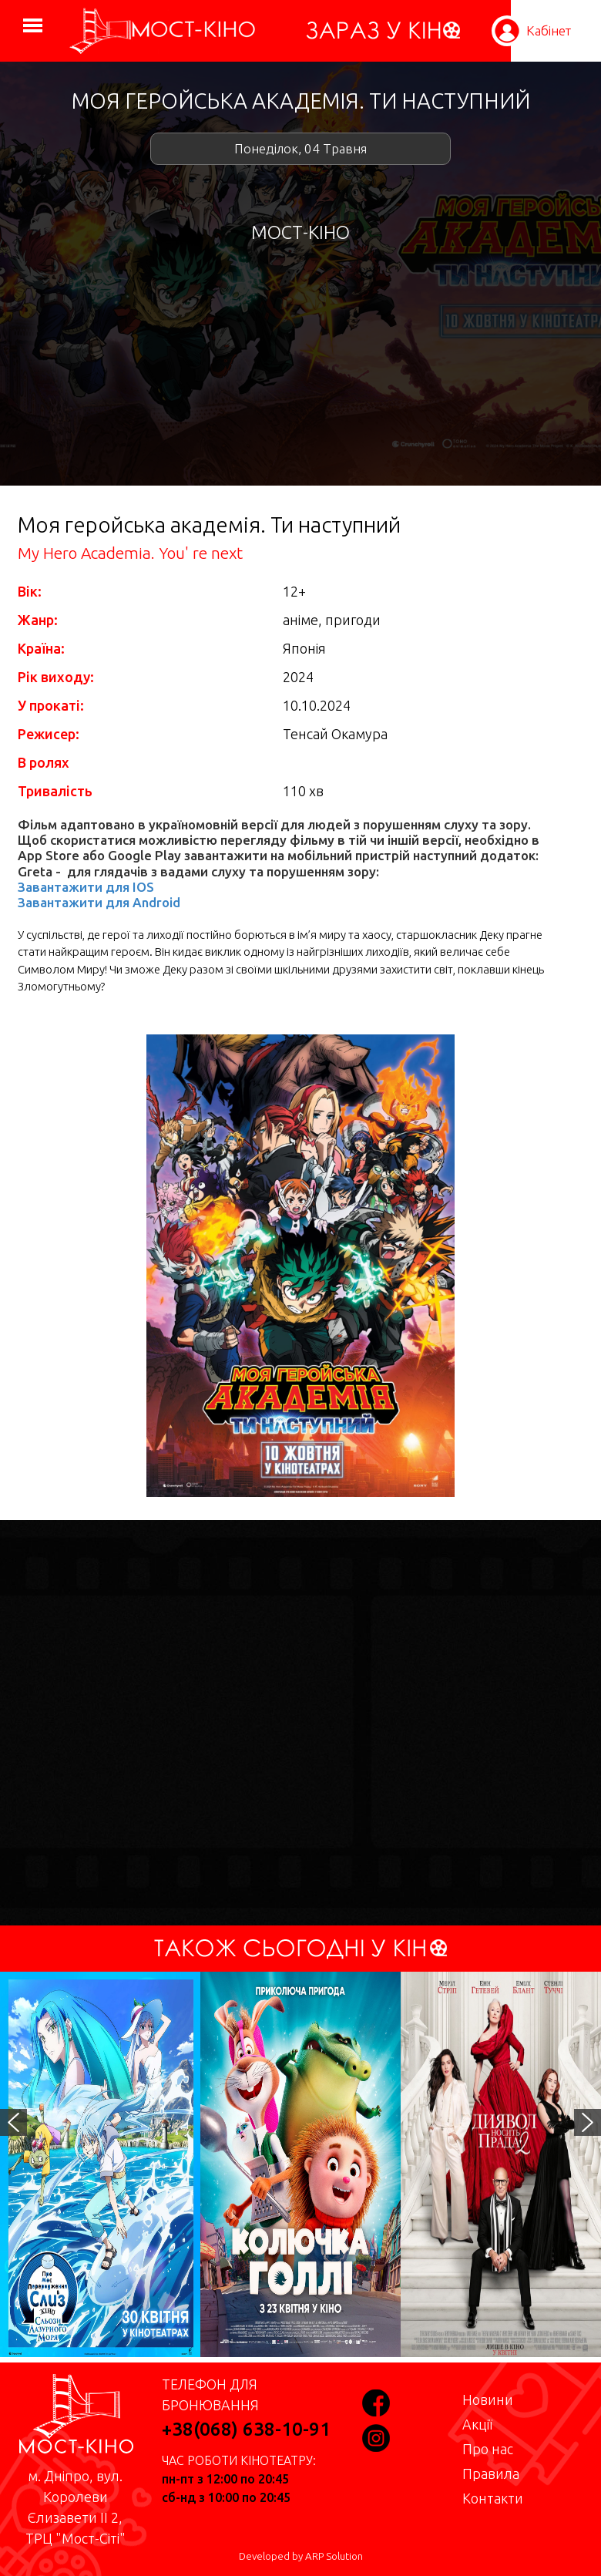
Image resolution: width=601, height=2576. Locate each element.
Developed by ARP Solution (301, 2556)
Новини (487, 2399)
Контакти (492, 2498)
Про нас (487, 2449)
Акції (477, 2424)
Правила (490, 2473)
